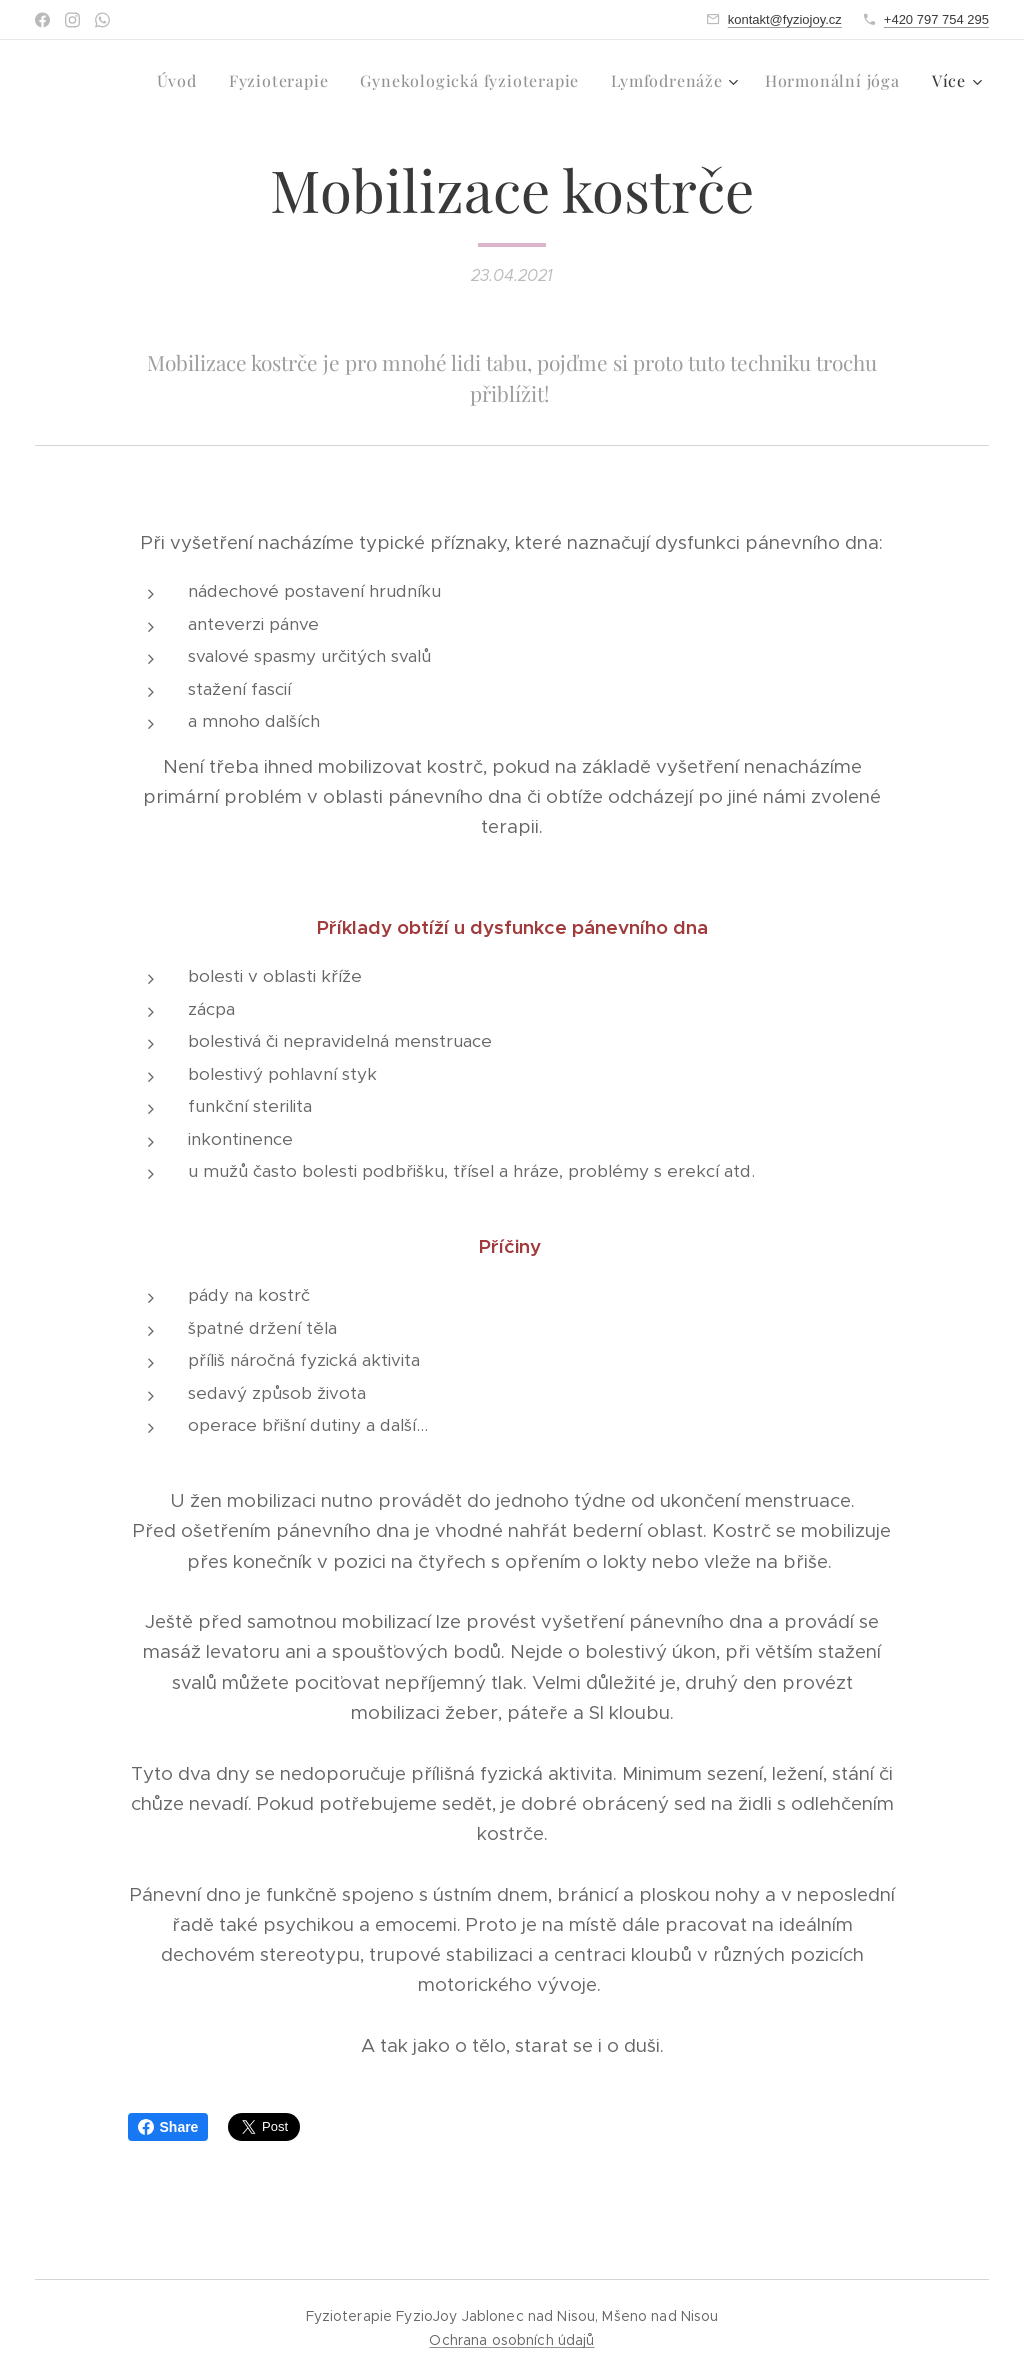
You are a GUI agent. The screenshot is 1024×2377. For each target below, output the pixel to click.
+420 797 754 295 (936, 19)
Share (168, 2127)
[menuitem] (103, 81)
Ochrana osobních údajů (511, 2340)
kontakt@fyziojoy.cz (785, 19)
